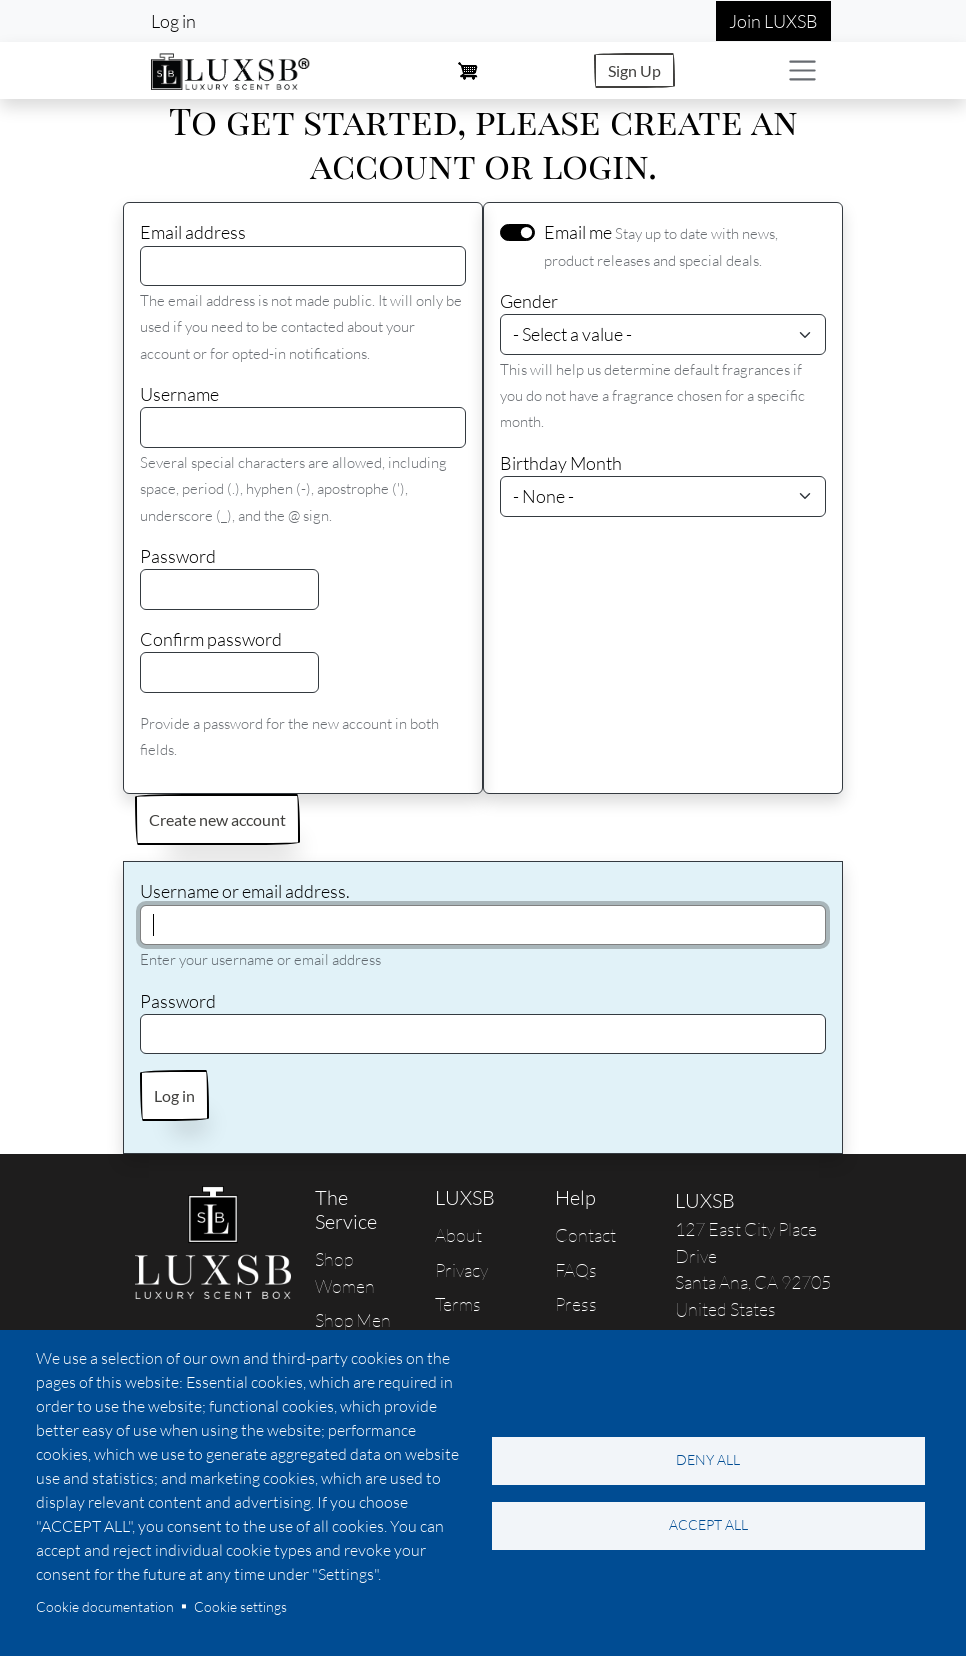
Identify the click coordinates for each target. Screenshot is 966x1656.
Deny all (708, 1459)
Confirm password (211, 639)
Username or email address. (245, 891)
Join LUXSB (773, 21)
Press (576, 1304)
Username (179, 394)
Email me (578, 232)
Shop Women (345, 1272)
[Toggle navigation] (802, 70)
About (458, 1235)
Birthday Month (561, 463)
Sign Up (634, 70)
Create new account (217, 819)
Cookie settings (240, 1606)
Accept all (708, 1524)
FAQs (576, 1270)
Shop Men (353, 1320)
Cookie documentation (105, 1606)
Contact (585, 1235)
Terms (458, 1304)
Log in (173, 21)
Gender (529, 301)
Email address (193, 232)
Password (178, 556)
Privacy (461, 1270)
